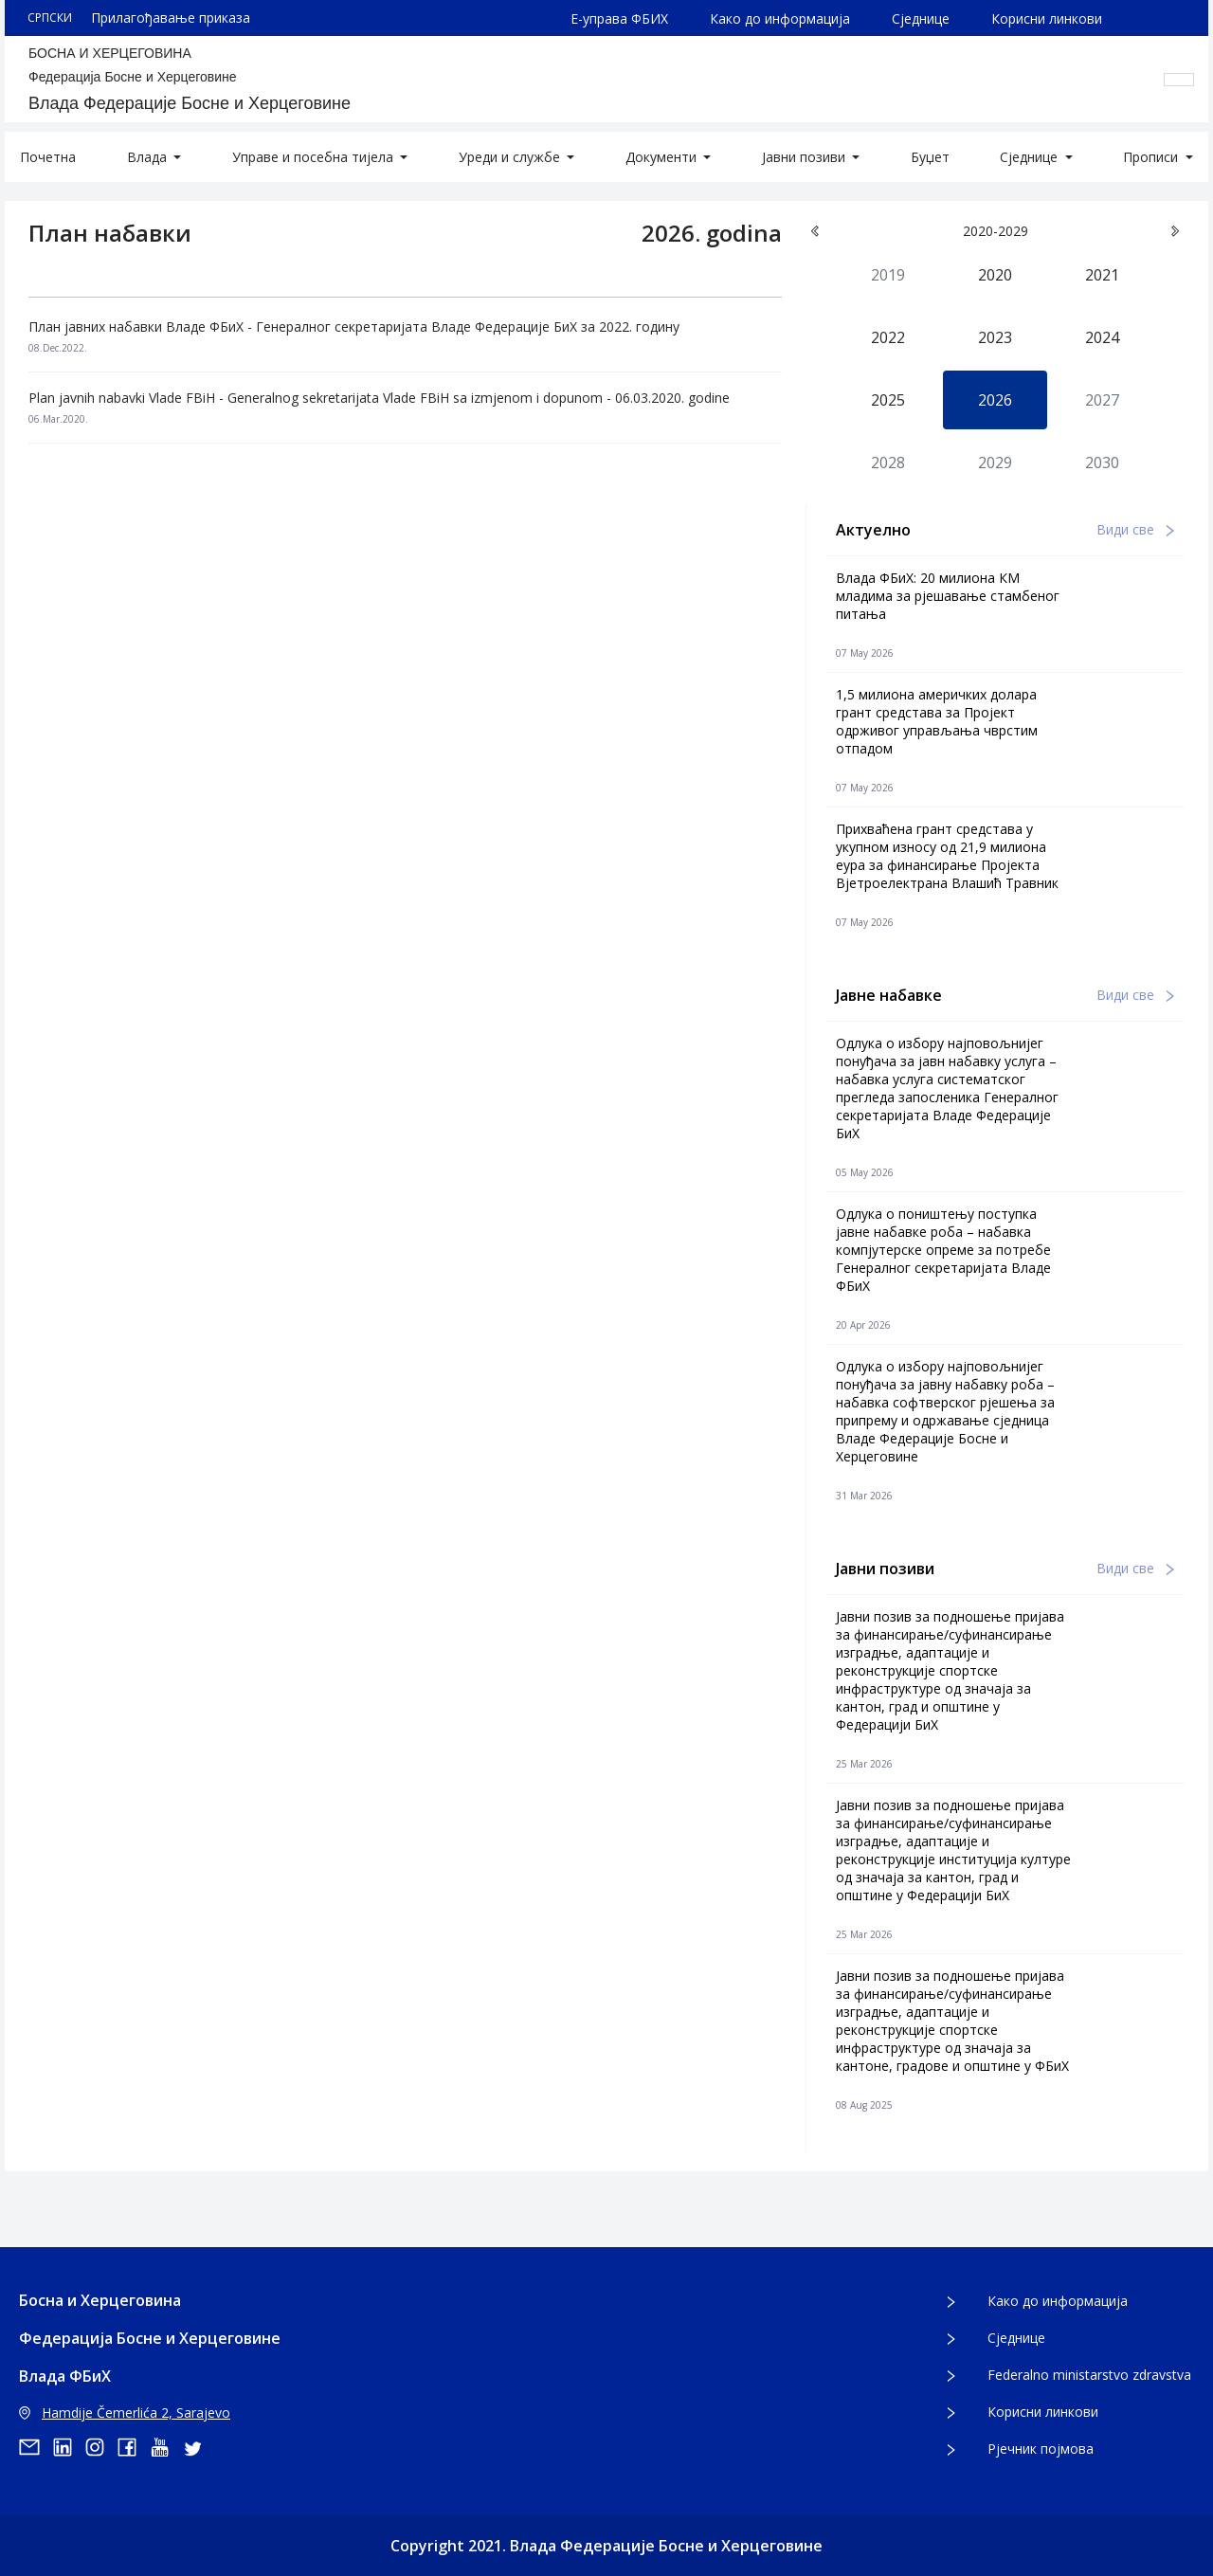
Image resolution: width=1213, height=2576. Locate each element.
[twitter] (198, 2447)
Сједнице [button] (1030, 157)
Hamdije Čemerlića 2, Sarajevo (124, 2413)
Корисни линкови (1046, 18)
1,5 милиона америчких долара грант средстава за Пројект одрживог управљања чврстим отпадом (937, 721)
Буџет (930, 157)
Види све (1135, 529)
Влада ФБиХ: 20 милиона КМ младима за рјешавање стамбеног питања (947, 596)
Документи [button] (662, 157)
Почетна (48, 157)
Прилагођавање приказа (170, 18)
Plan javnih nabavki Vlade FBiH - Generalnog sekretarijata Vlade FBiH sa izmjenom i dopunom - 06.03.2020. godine (379, 398)
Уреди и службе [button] (511, 157)
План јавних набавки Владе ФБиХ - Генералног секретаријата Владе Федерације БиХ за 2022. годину (353, 326)
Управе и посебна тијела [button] (314, 157)
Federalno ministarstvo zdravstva (1089, 2375)
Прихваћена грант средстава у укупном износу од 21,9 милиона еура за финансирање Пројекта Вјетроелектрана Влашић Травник (947, 856)
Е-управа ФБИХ (619, 18)
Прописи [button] (1152, 157)
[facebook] (134, 2447)
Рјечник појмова (1040, 2449)
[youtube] (166, 2447)
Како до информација (780, 18)
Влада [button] (149, 157)
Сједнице (921, 18)
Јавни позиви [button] (805, 157)
